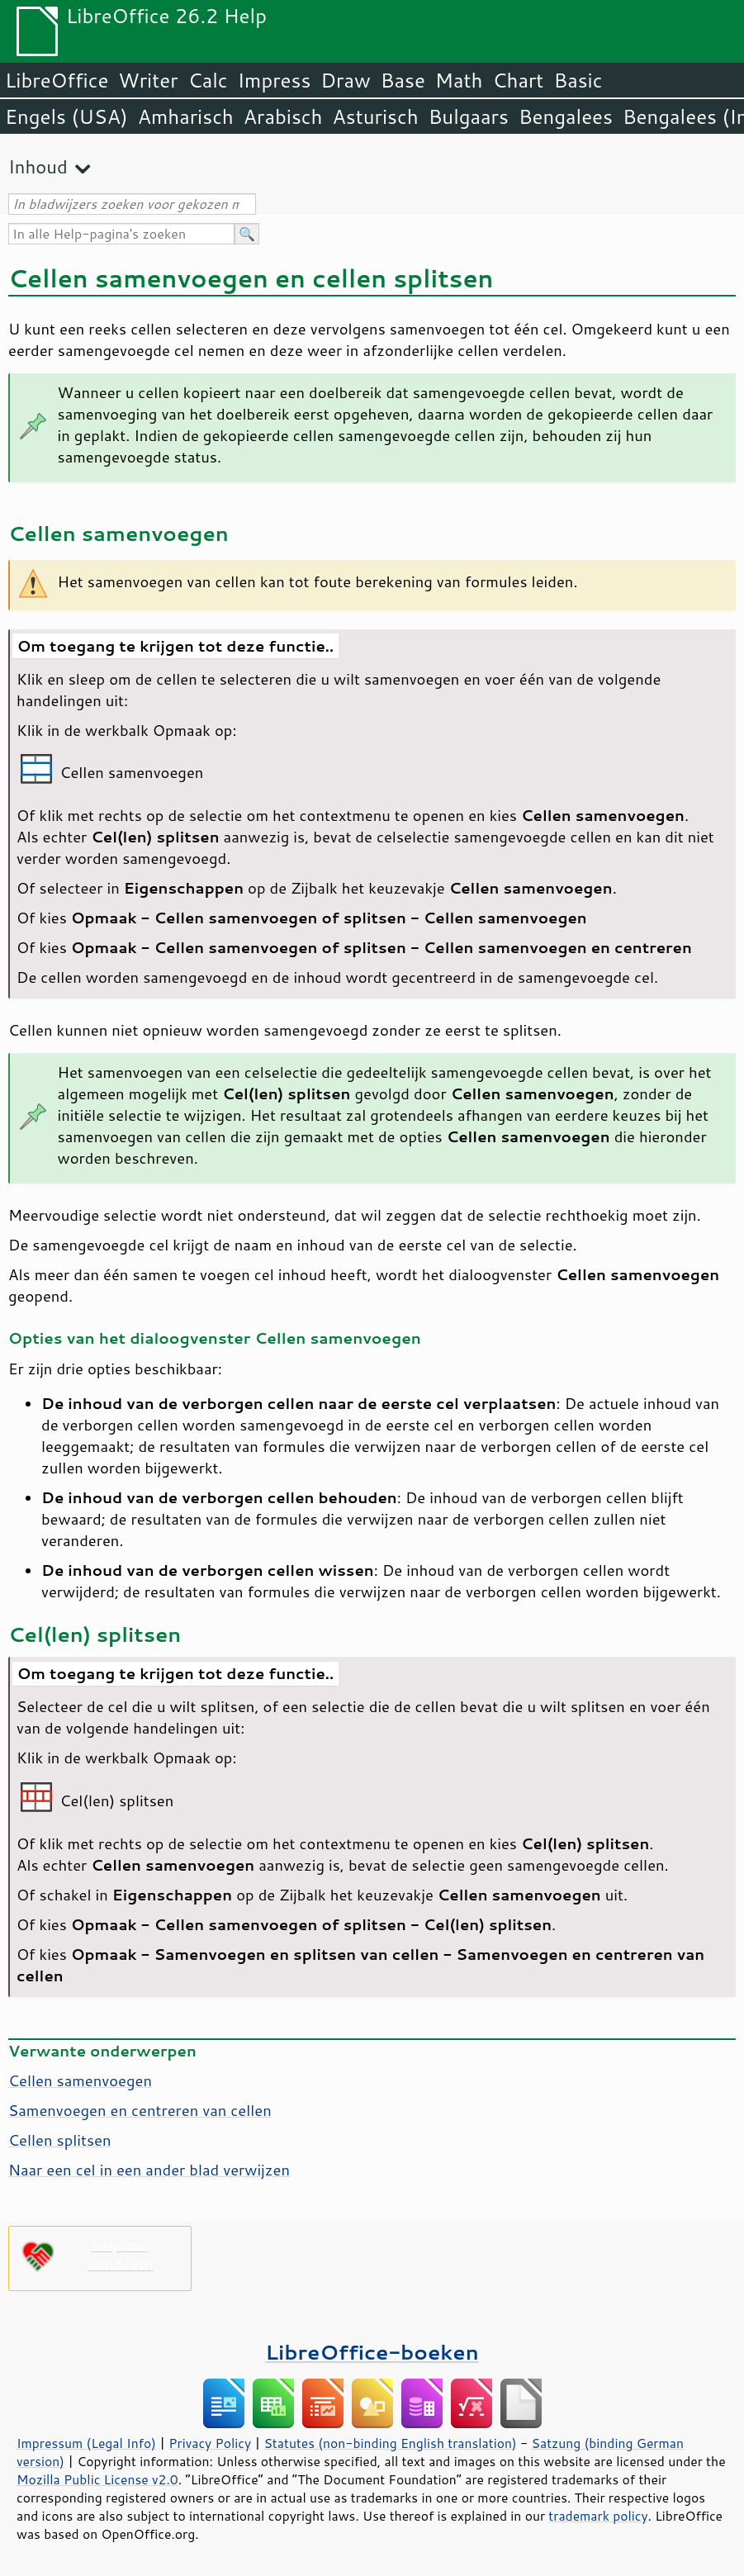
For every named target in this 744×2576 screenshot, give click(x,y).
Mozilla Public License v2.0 (97, 2479)
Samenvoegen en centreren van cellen (140, 2110)
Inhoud (38, 166)
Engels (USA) (66, 116)
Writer (148, 80)
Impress (274, 80)
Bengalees (566, 116)
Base (403, 80)
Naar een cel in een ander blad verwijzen (149, 2169)
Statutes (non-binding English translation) (389, 2443)
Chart (517, 80)
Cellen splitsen (59, 2140)
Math (459, 80)
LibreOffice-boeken (371, 2351)
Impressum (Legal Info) (86, 2443)
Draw (345, 80)
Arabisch (283, 116)
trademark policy (597, 2516)
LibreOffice (56, 80)
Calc (208, 80)
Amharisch (186, 116)
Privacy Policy (209, 2443)
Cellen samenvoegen (80, 2080)
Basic (577, 80)
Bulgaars (469, 116)
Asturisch (376, 116)
